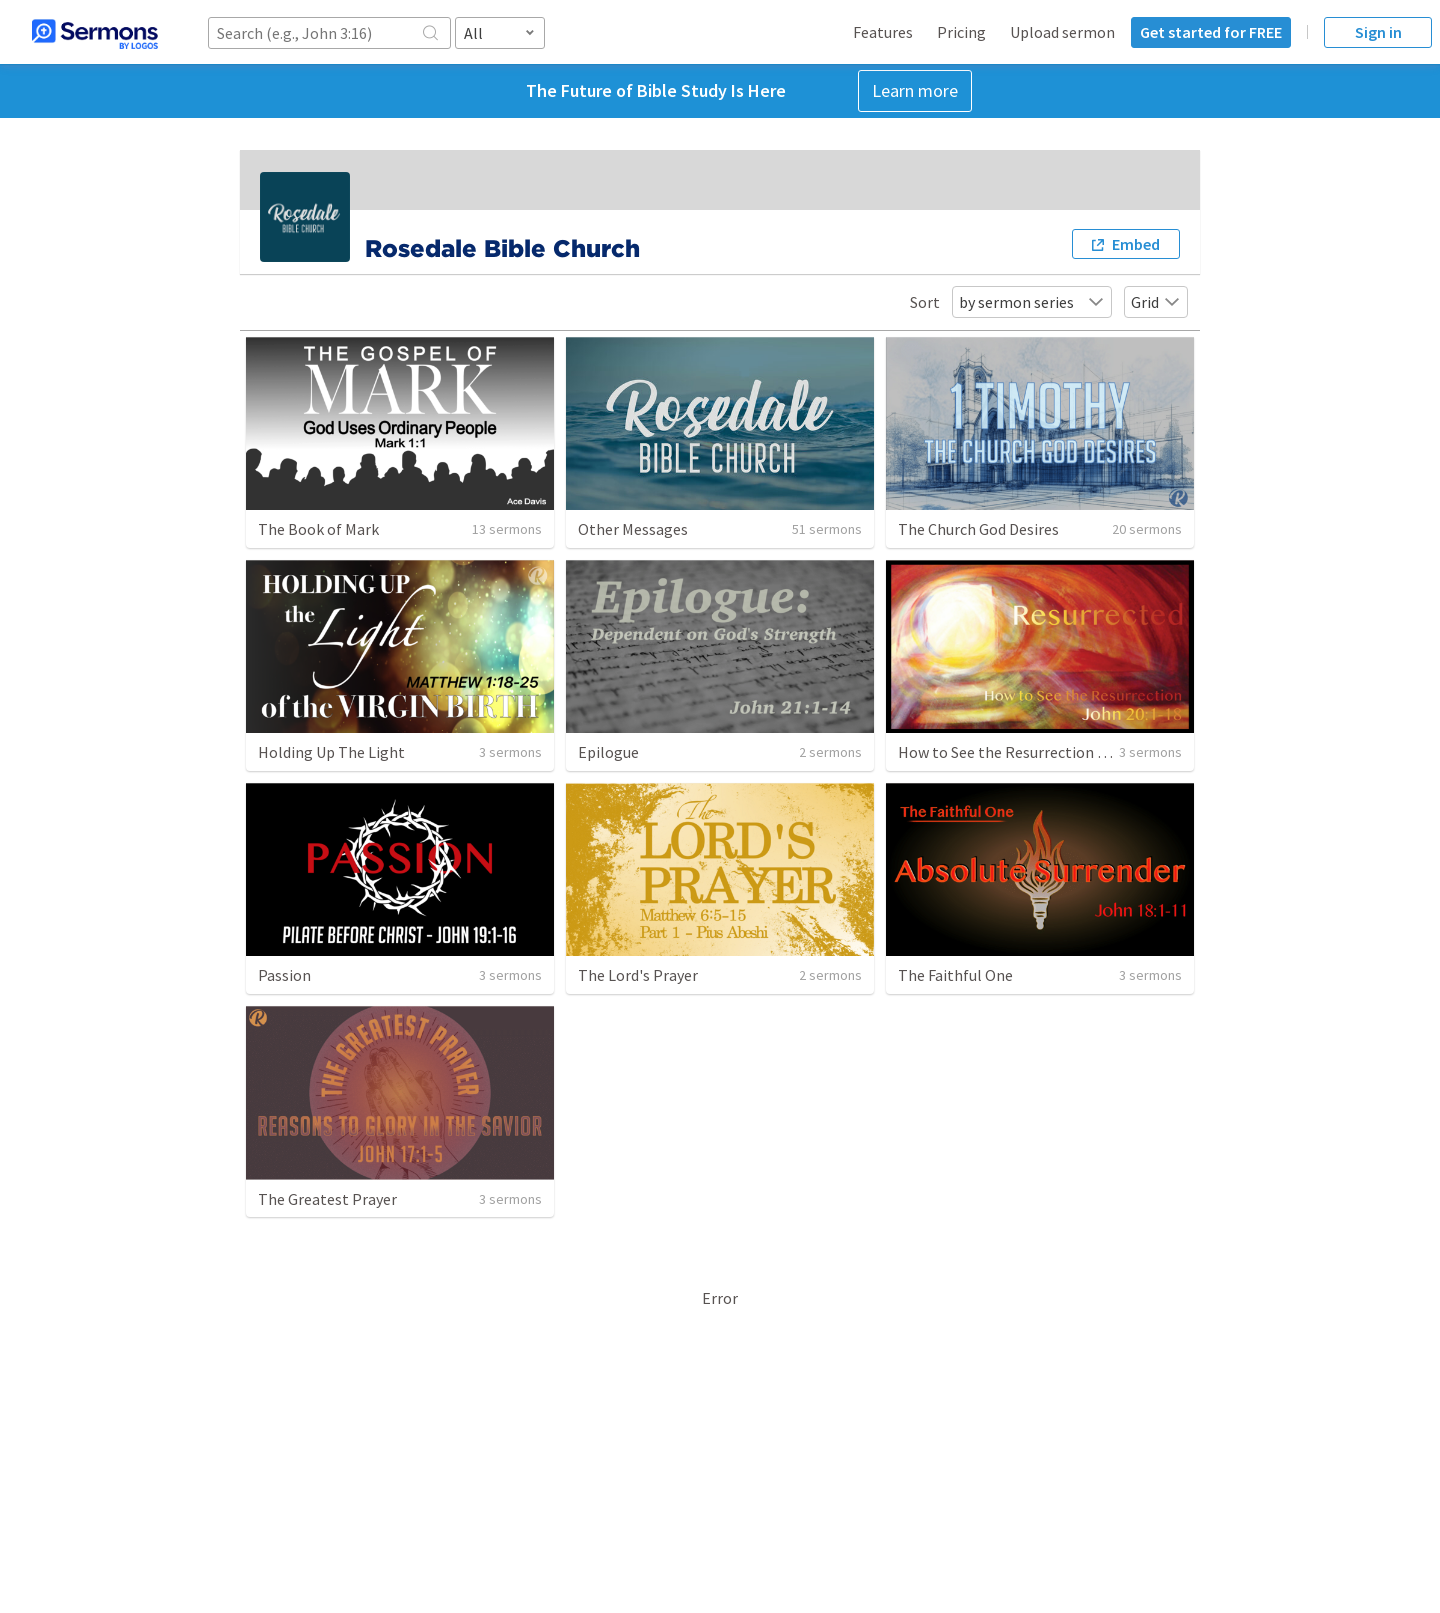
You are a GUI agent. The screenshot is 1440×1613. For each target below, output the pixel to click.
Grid (1156, 302)
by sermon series (1032, 302)
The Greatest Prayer (327, 1199)
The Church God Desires (978, 529)
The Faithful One (955, 975)
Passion (284, 975)
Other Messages (633, 529)
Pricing (961, 32)
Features (883, 32)
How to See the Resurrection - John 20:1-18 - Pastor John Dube (1112, 752)
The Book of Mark (318, 529)
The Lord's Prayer (638, 975)
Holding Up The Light (331, 752)
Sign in (1378, 32)
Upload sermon (1062, 32)
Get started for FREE (1211, 32)
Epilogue (608, 752)
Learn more (915, 90)
